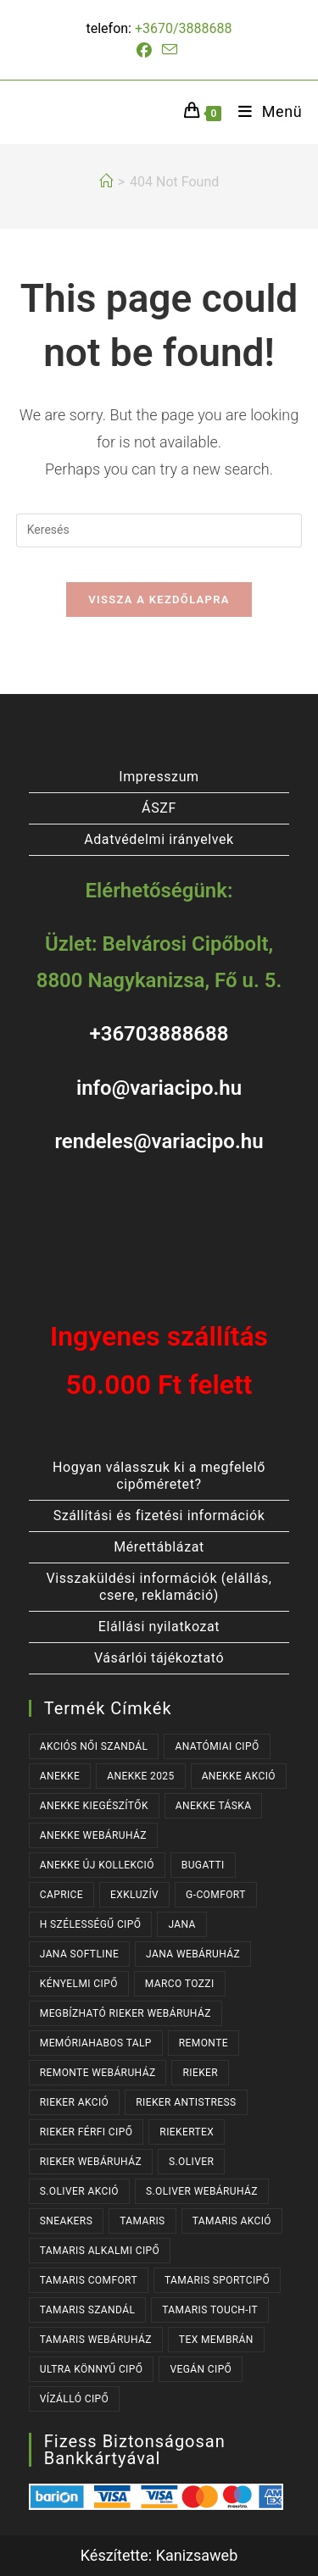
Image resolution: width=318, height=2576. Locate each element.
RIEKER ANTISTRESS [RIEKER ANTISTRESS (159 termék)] (186, 2102)
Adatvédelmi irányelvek (159, 839)
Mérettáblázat (159, 1547)
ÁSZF (159, 808)
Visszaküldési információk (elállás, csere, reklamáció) (158, 1586)
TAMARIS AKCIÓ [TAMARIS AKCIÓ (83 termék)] (231, 2221)
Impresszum (158, 777)
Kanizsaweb (197, 2555)
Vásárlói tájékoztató (159, 1658)
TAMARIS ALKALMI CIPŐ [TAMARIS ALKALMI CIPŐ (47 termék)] (99, 2251)
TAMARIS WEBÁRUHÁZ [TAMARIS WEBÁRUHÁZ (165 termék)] (96, 2340)
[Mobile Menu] (264, 111)
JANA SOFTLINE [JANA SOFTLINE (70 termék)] (79, 1954)
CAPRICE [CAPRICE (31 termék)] (61, 1895)
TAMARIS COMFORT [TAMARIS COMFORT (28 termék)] (88, 2280)
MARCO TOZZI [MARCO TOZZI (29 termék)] (180, 1984)
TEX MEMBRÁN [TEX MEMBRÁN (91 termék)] (216, 2340)
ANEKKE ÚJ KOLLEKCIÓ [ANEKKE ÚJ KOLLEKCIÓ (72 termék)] (97, 1865)
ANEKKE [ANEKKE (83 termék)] (60, 1776)
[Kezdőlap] (106, 182)
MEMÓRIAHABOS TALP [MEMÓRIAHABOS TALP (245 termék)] (96, 2043)
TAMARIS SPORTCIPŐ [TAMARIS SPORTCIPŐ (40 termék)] (217, 2280)
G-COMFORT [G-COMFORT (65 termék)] (216, 1895)
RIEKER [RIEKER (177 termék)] (200, 2073)
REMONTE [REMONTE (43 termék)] (203, 2043)
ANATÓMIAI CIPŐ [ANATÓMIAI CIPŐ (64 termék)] (217, 1746)
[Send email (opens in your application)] (169, 50)
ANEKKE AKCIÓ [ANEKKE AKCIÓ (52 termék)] (239, 1776)
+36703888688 (158, 1034)
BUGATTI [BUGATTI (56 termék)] (203, 1865)
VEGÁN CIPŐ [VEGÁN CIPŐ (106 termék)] (201, 2369)
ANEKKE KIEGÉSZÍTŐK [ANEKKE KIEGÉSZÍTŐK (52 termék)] (94, 1806)
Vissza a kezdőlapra (158, 599)
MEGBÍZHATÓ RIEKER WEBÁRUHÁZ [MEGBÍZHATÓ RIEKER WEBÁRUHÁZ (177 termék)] (125, 2013)
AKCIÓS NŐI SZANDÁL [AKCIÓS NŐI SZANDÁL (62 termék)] (94, 1746)
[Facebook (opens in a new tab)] (147, 50)
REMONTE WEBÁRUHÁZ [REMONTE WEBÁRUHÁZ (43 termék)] (98, 2073)
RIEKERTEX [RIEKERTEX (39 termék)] (186, 2132)
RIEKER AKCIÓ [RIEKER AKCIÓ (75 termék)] (74, 2102)
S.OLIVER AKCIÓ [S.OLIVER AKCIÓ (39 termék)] (79, 2191)
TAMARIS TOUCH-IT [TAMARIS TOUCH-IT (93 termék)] (210, 2310)
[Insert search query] (159, 530)
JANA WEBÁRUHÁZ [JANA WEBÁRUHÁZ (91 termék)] (193, 1954)
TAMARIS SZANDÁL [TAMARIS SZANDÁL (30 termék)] (88, 2310)
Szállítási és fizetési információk (159, 1515)
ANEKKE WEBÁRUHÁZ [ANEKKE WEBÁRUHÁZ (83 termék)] (93, 1835)
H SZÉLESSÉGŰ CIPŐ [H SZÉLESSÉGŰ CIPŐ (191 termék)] (91, 1924)
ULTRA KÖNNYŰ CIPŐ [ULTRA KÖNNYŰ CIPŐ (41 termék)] (91, 2369)
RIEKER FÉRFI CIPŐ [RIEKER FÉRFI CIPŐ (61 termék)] (86, 2132)
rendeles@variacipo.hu (158, 1141)
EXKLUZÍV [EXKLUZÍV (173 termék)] (134, 1895)
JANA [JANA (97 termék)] (181, 1924)
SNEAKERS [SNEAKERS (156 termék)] (66, 2221)
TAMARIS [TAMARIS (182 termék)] (142, 2221)
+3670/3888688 (183, 28)
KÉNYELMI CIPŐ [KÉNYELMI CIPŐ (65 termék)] (79, 1984)
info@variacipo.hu (159, 1088)
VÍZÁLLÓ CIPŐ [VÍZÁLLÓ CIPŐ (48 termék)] (74, 2399)
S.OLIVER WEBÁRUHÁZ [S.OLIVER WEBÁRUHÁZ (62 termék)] (202, 2191)
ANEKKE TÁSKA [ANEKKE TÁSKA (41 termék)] (214, 1806)
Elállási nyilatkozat (159, 1626)
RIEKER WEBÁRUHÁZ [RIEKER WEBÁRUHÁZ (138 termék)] (91, 2162)
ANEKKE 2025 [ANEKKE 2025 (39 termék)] (140, 1776)
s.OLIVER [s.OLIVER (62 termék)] (191, 2162)
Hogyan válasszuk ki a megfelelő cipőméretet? (159, 1475)
